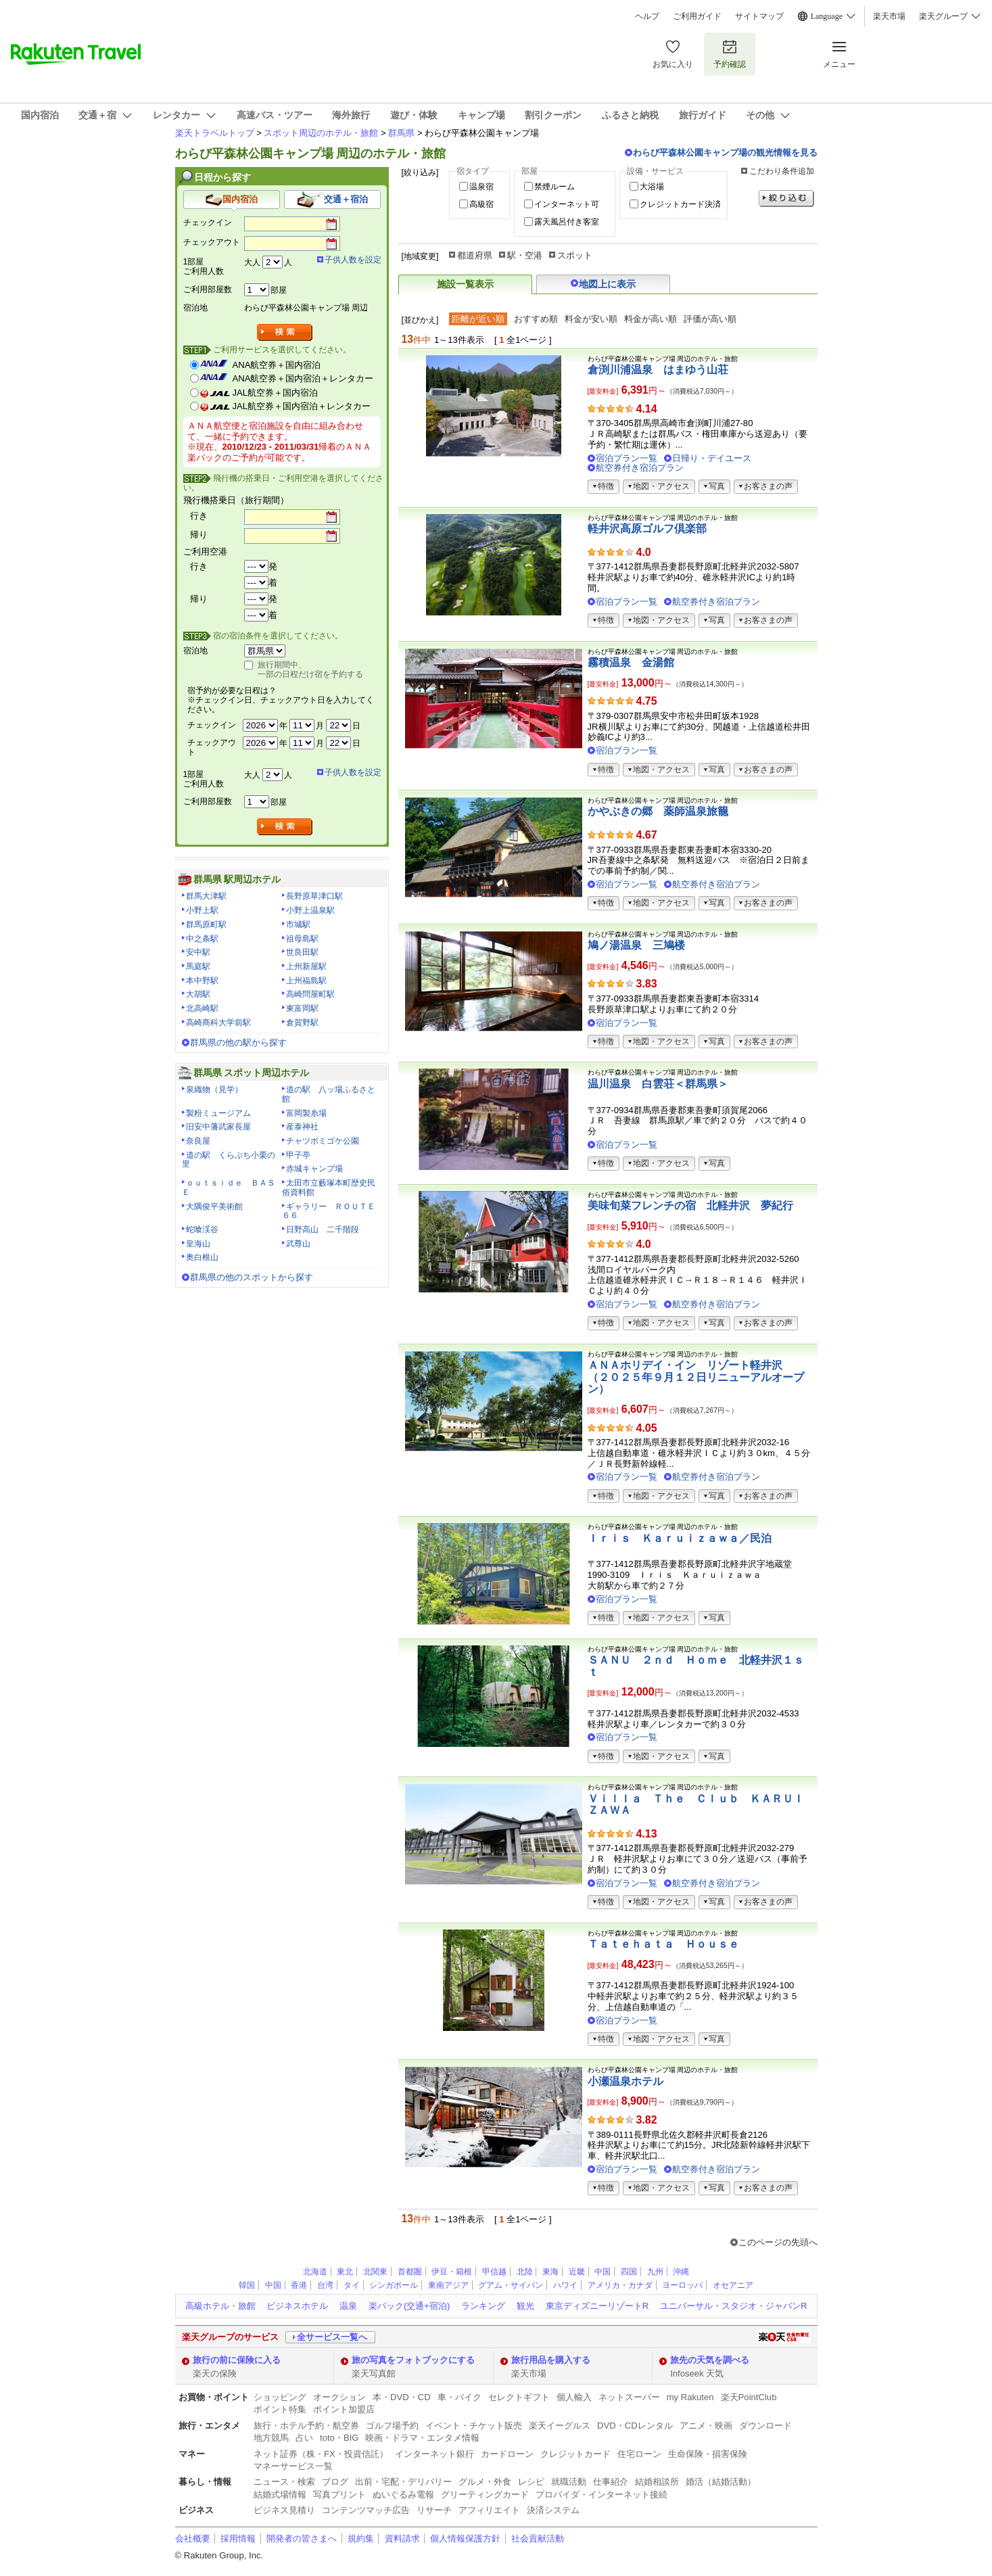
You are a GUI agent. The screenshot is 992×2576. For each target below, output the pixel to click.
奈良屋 (198, 1141)
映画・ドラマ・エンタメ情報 (422, 2438)
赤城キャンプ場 (314, 1168)
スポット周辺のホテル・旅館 (321, 133)
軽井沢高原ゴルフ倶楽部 (647, 528)
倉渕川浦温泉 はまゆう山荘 (658, 369)
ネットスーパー (629, 2397)
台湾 (325, 2285)
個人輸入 (574, 2397)
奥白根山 (202, 1257)
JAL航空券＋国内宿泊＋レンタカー (302, 406)
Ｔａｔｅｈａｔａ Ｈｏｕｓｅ (663, 1944)
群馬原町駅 (206, 924)
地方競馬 (271, 2438)
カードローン (507, 2454)
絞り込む (786, 198)
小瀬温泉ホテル (625, 2081)
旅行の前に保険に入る (237, 2360)
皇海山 (198, 1243)
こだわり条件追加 (781, 171)
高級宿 (481, 204)
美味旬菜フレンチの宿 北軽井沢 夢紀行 (690, 1205)
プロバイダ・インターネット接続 (601, 2494)
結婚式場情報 (280, 2494)
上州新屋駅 (306, 966)
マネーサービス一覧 (293, 2466)
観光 (525, 2306)
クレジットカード (575, 2454)
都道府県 (474, 255)
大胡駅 (198, 994)
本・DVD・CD (402, 2397)
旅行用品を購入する (550, 2360)
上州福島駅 (306, 980)
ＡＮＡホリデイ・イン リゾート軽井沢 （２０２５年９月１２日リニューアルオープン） (696, 1377)
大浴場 (652, 186)
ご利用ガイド (697, 16)
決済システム (553, 2510)
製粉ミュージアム (218, 1113)
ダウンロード (765, 2425)
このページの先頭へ (778, 2242)
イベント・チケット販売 (473, 2425)
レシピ (531, 2482)
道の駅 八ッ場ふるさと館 (328, 1094)
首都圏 (410, 2271)
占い (304, 2438)
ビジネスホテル (297, 2306)
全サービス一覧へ (332, 2337)
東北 (345, 2271)
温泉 (348, 2306)
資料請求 (402, 2538)
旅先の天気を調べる (709, 2360)
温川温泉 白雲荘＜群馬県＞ (658, 1084)
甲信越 (494, 2271)
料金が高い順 (650, 319)
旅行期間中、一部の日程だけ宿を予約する (310, 669)
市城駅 (298, 924)
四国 (629, 2271)
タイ (352, 2285)
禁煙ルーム (554, 186)
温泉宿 (481, 186)
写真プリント (339, 2494)
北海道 (315, 2271)
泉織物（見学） (214, 1089)
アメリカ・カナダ (620, 2285)
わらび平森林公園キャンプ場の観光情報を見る (725, 152)
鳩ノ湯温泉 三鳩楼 (636, 945)
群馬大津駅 (206, 896)
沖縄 (681, 2271)
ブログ (335, 2482)
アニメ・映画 (706, 2425)
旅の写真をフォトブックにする (413, 2360)
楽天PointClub (749, 2397)
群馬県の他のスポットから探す (251, 1277)
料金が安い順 (591, 319)
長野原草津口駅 (314, 896)
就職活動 (568, 2482)
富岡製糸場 (306, 1113)
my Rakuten (690, 2397)
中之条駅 (202, 938)
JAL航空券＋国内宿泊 (275, 393)
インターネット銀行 (434, 2454)
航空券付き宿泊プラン (640, 468)
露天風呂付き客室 (566, 222)
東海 (550, 2271)
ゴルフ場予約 (392, 2425)
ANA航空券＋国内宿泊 (277, 365)
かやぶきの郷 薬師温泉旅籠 (658, 811)
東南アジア (448, 2285)
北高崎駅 (202, 1008)
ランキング (483, 2306)
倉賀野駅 (302, 1022)
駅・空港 (524, 255)
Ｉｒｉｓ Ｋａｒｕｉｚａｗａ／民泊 (680, 1538)
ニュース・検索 (284, 2482)
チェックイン (207, 222)
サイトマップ (759, 16)
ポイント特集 (280, 2409)
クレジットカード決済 (680, 204)
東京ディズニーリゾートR (597, 2306)
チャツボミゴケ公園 (322, 1141)
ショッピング (280, 2397)
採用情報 (238, 2538)
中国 (602, 2271)
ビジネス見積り (284, 2510)
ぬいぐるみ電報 (403, 2494)
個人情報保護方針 (465, 2538)
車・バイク (459, 2397)
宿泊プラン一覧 (626, 458)
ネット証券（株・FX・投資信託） (321, 2454)
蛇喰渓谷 (202, 1229)
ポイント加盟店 (344, 2409)
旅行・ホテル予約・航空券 (306, 2425)
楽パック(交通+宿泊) (409, 2306)
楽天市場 (889, 16)
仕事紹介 (610, 2482)
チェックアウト (211, 242)
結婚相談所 (657, 2482)
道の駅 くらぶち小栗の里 (228, 1159)
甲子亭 (298, 1155)
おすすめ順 (536, 319)
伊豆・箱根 (451, 2271)
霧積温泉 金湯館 (631, 662)
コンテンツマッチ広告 (366, 2510)
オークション (339, 2397)
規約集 (361, 2538)
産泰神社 (302, 1126)
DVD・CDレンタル (635, 2425)
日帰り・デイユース (711, 458)
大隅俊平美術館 (214, 1206)
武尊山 (298, 1243)
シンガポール (393, 2285)
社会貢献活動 (537, 2538)
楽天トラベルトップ (214, 133)
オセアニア (733, 2285)
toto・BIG (339, 2438)
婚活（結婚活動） (721, 2482)
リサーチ (434, 2510)
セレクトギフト (519, 2397)
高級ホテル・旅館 (220, 2306)
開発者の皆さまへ (301, 2538)
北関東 (375, 2271)
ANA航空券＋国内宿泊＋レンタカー (303, 378)
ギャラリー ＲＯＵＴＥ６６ (328, 1211)
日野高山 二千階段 (322, 1229)
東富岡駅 (302, 1008)
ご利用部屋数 (207, 289)
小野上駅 (202, 910)
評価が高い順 (710, 319)
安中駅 (198, 952)
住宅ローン (639, 2454)
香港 (299, 2285)
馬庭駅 (198, 966)
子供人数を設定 (353, 259)
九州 (655, 2271)
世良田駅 (302, 952)
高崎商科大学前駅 (218, 1022)
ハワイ (565, 2285)
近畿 (577, 2271)
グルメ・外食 (484, 2482)
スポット (574, 255)
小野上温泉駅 (310, 910)
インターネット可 (566, 204)
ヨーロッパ (682, 2285)
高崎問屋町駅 (310, 994)
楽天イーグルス (559, 2425)
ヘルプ (647, 16)
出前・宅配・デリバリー (403, 2482)
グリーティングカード (485, 2494)
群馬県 (401, 133)
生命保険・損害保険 (707, 2454)
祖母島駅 (302, 938)
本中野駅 (202, 980)
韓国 (247, 2285)
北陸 (525, 2271)
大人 (252, 262)
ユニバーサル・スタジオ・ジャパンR (733, 2306)
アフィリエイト (489, 2510)
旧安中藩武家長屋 (218, 1126)
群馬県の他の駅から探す (238, 1042)
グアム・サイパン (510, 2285)
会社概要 (192, 2538)
